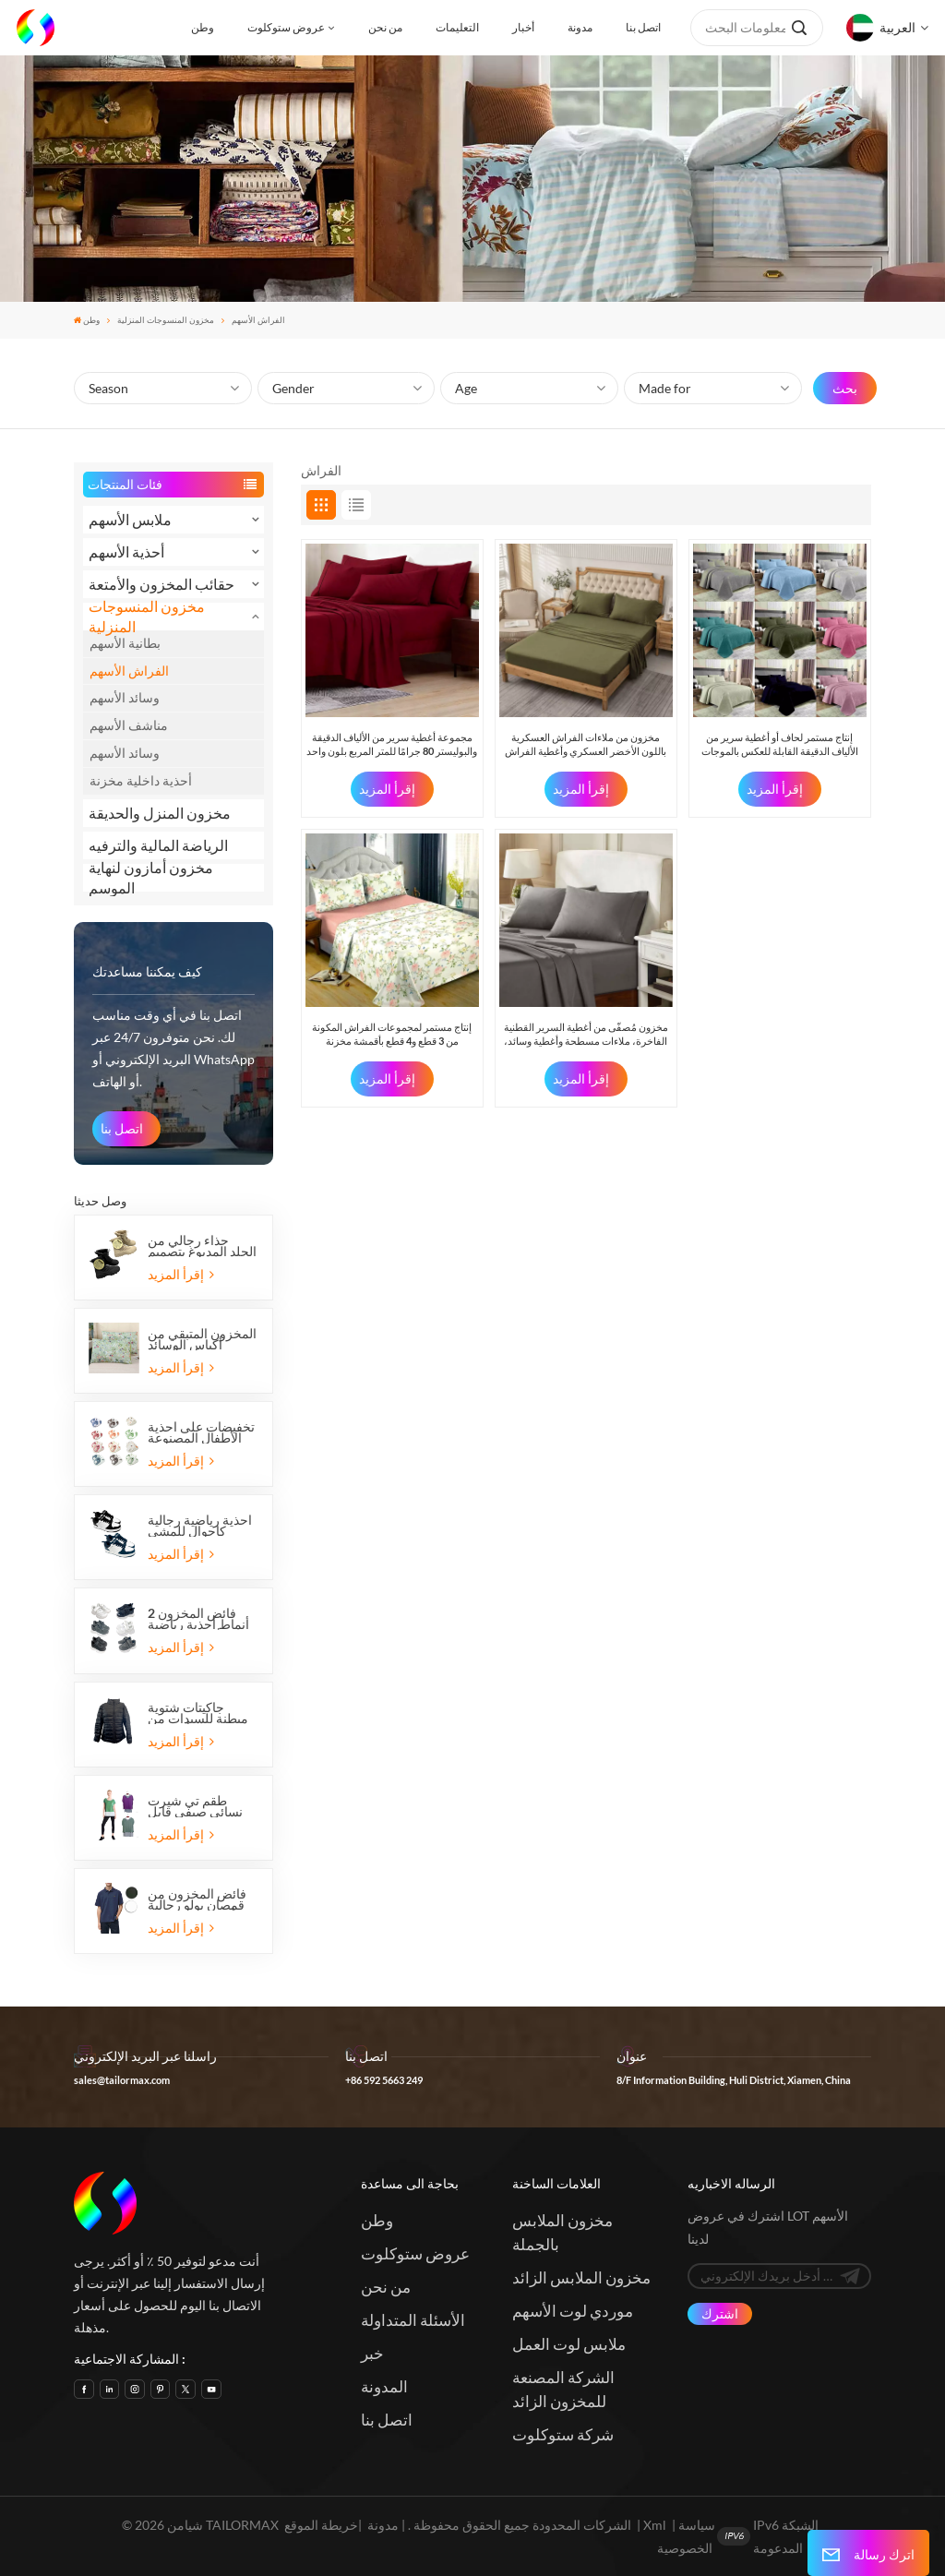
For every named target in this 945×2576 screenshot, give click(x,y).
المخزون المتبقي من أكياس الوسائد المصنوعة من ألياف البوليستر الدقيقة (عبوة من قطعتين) (202, 1339)
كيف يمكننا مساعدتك (147, 971)
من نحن (385, 27)
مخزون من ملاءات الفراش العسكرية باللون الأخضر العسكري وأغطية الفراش (585, 743)
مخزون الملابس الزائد (581, 2277)
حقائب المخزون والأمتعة (161, 584)
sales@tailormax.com (122, 2080)
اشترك (719, 2313)
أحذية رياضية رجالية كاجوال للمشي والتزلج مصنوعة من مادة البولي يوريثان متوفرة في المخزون (201, 1526)
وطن (202, 27)
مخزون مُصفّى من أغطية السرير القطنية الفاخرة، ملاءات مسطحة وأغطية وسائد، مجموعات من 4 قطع (586, 1034)
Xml (654, 2525)
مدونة (580, 27)
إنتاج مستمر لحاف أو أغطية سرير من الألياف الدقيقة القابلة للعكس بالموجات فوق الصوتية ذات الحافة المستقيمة (779, 744)
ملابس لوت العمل (569, 2344)
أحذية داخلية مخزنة (141, 780)
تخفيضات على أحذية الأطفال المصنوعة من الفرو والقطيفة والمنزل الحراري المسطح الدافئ (201, 1432)
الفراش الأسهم (129, 670)
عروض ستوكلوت (286, 27)
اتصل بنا (643, 27)
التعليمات (457, 27)
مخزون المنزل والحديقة (160, 812)
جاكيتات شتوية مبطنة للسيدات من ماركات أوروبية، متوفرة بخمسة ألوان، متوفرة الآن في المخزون (198, 1713)
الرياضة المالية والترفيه (158, 845)
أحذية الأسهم (126, 551)
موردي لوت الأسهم (572, 2310)
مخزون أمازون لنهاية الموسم (151, 878)
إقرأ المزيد (180, 1274)
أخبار (523, 27)
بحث (844, 388)
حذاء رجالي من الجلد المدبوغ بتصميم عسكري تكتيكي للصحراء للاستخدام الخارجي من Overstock (202, 1246)
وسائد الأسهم (125, 697)
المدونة (384, 2386)
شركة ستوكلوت (563, 2434)
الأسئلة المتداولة (413, 2320)
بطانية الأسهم (125, 643)
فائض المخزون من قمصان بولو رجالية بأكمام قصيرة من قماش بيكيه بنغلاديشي (197, 1899)
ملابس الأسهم (130, 519)
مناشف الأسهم (129, 725)
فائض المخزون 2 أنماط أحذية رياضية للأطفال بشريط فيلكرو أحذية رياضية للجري (201, 1619)
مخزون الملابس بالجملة (562, 2232)
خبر (372, 2353)
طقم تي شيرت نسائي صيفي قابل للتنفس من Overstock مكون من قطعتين (195, 1806)
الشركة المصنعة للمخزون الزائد (563, 2389)
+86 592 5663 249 (384, 2080)
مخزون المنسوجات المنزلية (165, 320)
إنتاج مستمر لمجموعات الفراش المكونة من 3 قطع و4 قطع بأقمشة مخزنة (392, 1033)
